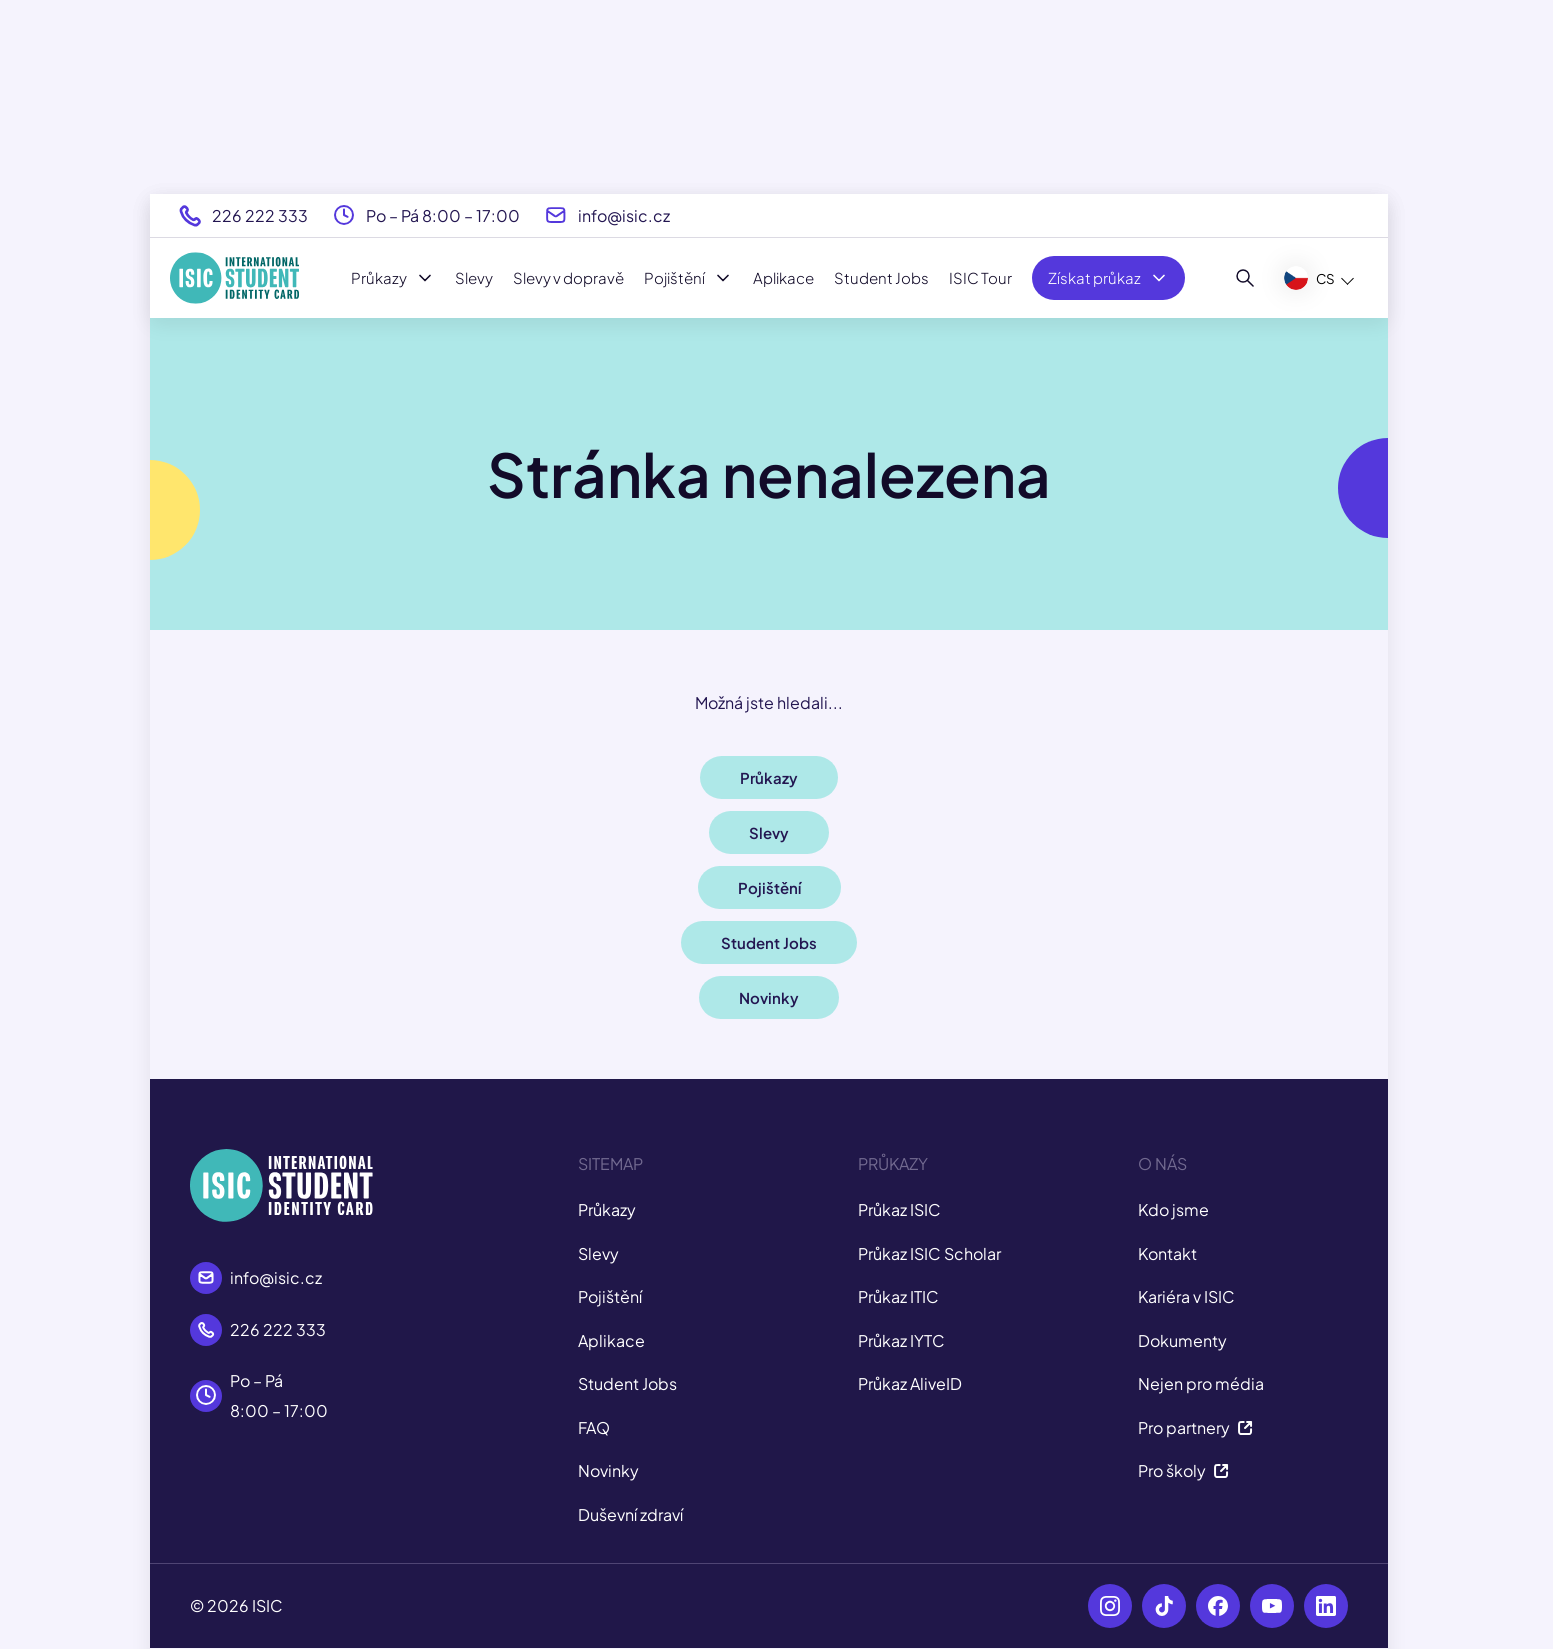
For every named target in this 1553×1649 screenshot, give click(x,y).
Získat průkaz (1108, 278)
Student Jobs (881, 277)
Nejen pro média (1201, 1383)
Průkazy (393, 278)
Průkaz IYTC (901, 1340)
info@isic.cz (624, 215)
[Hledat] (1245, 278)
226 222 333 (260, 215)
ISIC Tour (980, 277)
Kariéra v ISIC (1186, 1296)
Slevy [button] (769, 832)
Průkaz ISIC (899, 1209)
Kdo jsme (1173, 1209)
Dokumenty (1182, 1340)
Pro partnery (1195, 1427)
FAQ (594, 1427)
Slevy (474, 277)
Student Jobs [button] (769, 942)
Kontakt (1167, 1253)
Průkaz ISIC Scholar (929, 1253)
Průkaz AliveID (910, 1383)
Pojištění (688, 278)
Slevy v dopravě (568, 277)
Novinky (608, 1470)
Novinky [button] (769, 997)
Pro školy (1183, 1470)
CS (1309, 278)
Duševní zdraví (630, 1514)
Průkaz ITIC (898, 1296)
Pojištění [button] (769, 887)
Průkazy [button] (769, 777)
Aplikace (783, 277)
